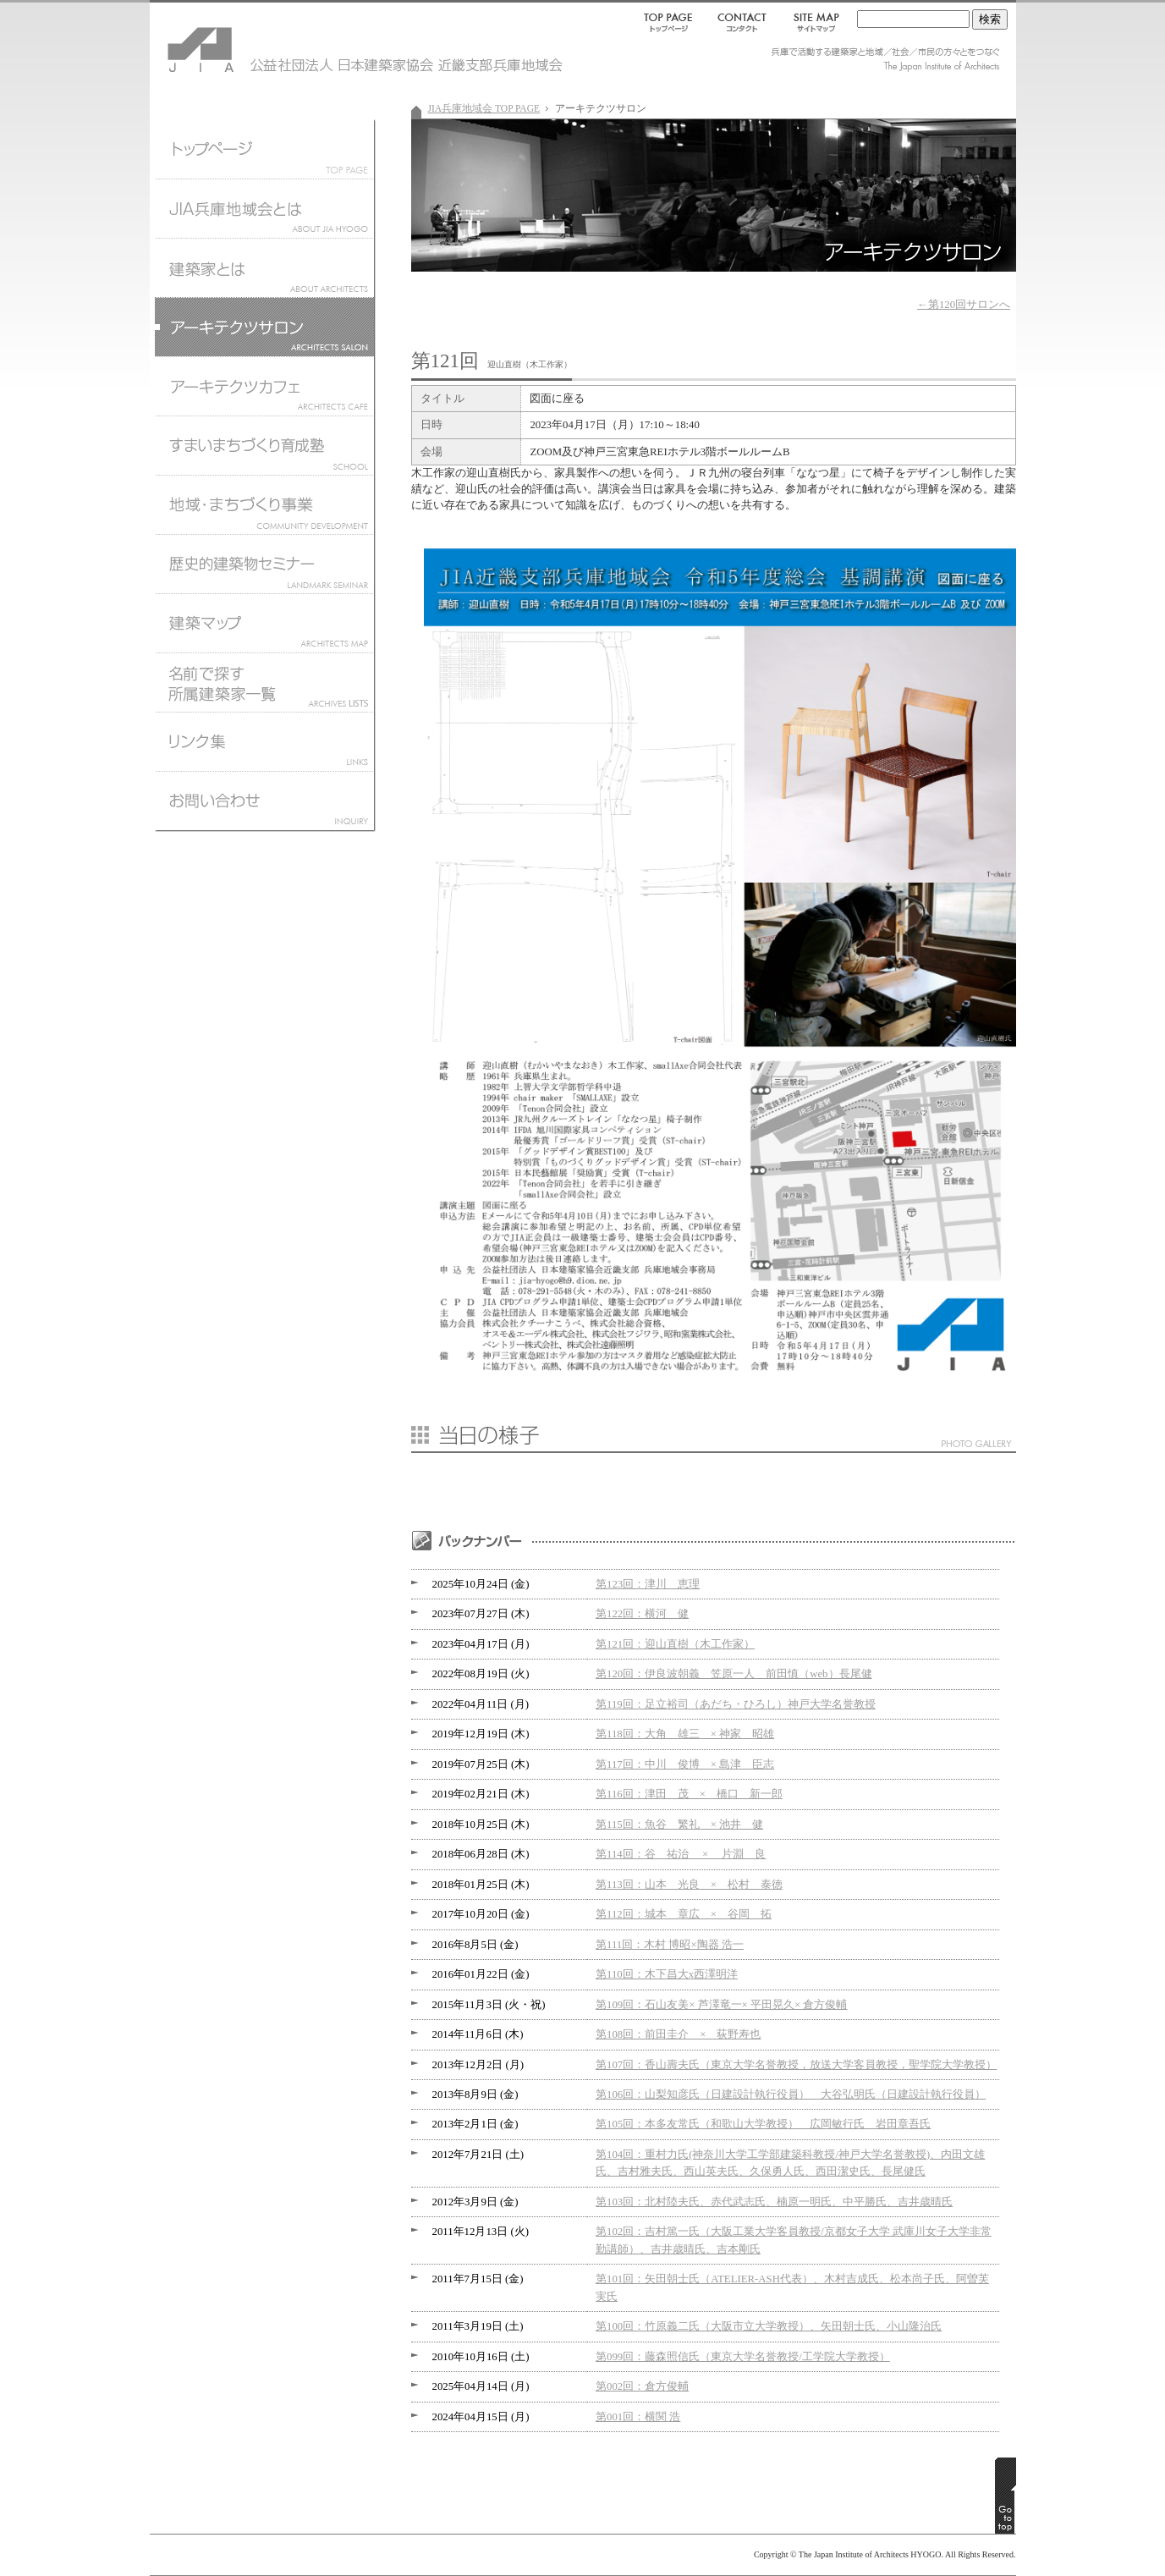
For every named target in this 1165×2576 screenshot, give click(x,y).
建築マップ (264, 622)
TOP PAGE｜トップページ (671, 22)
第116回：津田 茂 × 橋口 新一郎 (689, 1794)
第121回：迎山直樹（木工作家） (675, 1644)
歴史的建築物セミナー (264, 563)
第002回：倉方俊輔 (642, 2386)
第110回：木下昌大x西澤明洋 (667, 1974)
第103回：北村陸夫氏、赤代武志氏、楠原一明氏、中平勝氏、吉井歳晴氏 (774, 2202)
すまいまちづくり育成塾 (264, 445)
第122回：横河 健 (642, 1614)
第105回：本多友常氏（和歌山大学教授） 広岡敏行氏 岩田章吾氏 (763, 2124)
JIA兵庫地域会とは (264, 208)
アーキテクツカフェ (264, 386)
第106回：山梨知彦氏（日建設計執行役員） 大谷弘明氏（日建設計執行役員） (791, 2094)
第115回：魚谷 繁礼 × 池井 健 (679, 1824)
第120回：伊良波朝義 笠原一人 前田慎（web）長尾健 (734, 1674)
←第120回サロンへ (963, 305)
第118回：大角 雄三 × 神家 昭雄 (685, 1734)
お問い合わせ (264, 805)
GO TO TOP (1005, 2496)
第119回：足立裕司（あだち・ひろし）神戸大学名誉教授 (736, 1704)
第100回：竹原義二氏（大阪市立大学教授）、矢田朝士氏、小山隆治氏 (769, 2326)
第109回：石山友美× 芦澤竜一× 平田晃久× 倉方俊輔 (721, 2005)
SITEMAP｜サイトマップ (813, 22)
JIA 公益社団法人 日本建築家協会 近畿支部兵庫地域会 (251, 42)
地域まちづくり (264, 504)
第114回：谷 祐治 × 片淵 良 (681, 1854)
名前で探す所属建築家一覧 (264, 682)
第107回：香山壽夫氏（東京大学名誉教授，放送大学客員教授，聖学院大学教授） (796, 2065)
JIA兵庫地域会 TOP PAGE (484, 108)
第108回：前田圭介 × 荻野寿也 (678, 2034)
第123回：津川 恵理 (648, 1584)
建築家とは (264, 267)
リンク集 (264, 741)
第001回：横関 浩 (638, 2417)
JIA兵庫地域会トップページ (264, 149)
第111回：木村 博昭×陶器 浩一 (670, 1945)
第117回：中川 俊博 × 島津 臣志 (685, 1764)
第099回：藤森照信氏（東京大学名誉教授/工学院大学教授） (743, 2357)
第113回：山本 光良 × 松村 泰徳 (689, 1885)
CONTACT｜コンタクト (743, 22)
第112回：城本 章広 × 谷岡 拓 (684, 1914)
